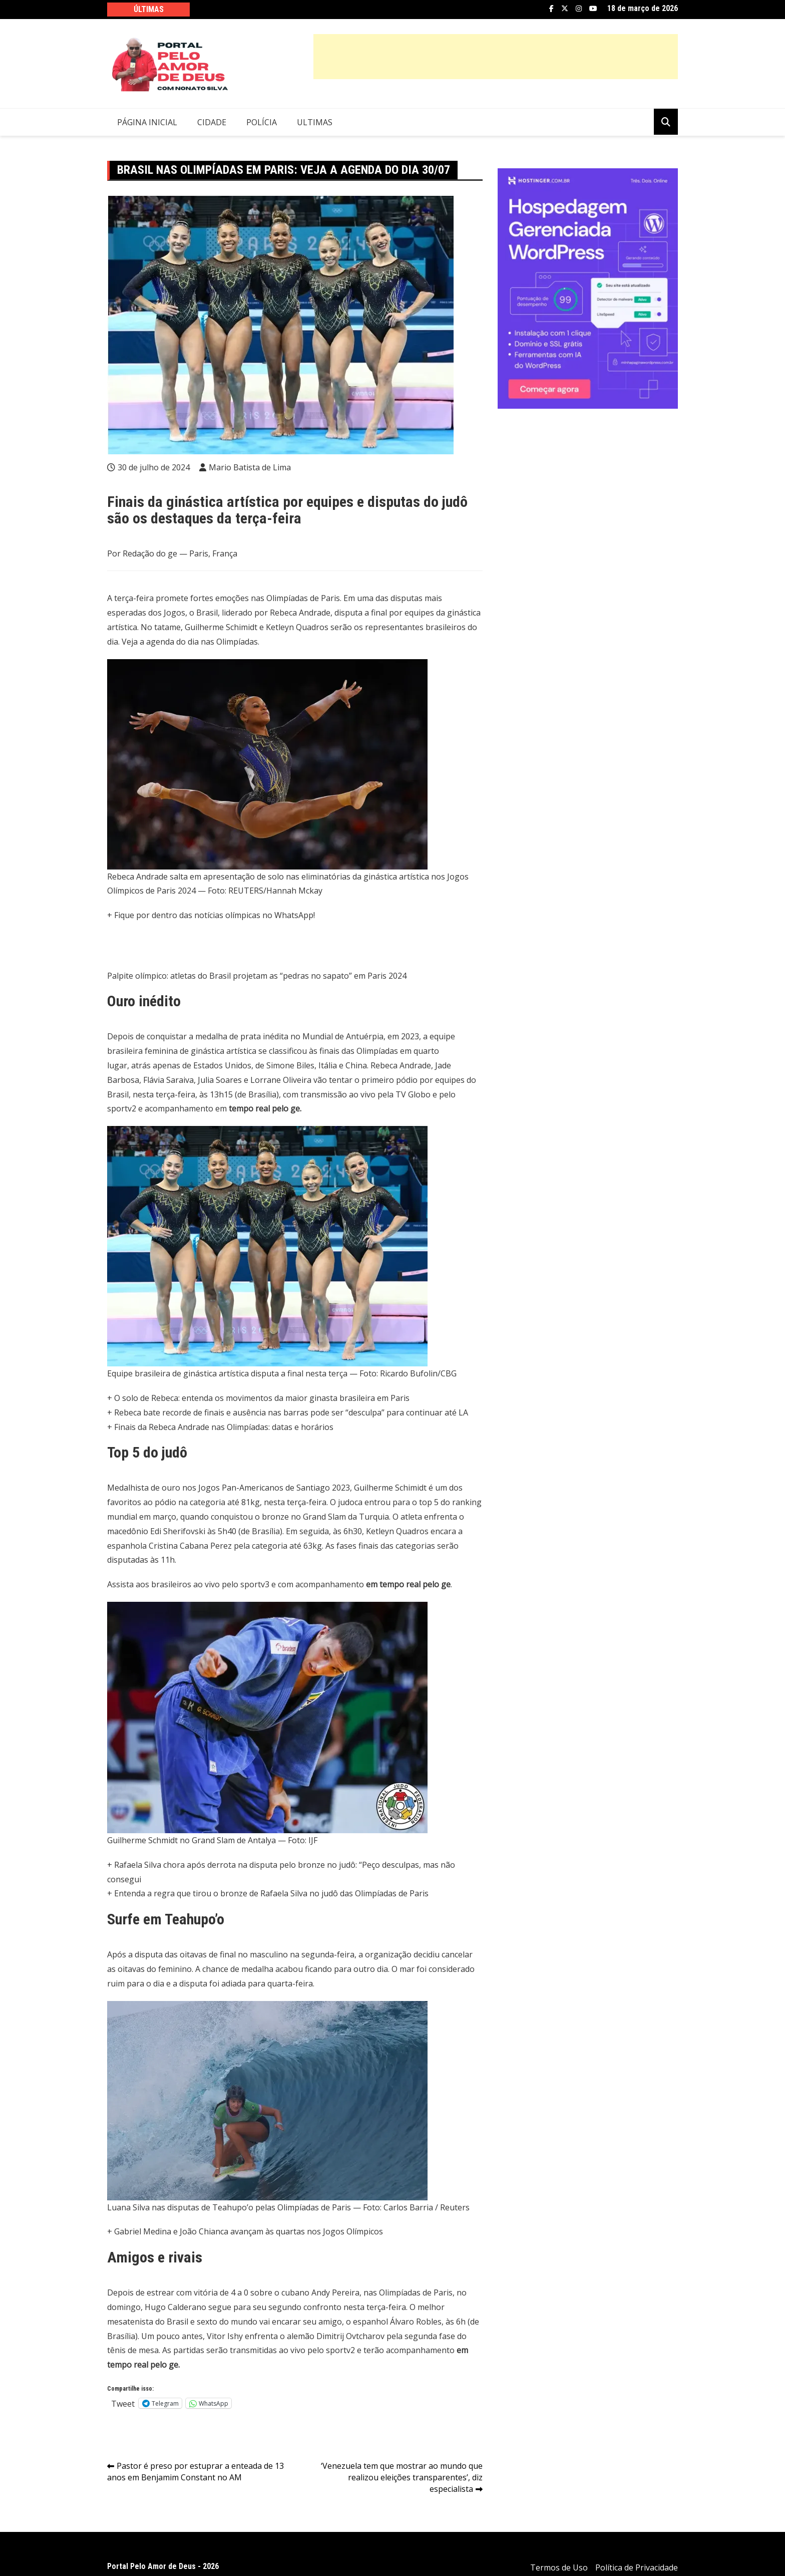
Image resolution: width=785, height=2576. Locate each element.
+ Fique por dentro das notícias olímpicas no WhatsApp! (211, 915)
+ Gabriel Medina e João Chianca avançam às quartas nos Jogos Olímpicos (245, 2231)
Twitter (564, 9)
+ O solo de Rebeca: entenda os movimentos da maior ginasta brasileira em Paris (258, 1397)
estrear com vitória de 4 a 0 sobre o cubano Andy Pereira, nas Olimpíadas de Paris (300, 2292)
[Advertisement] (495, 56)
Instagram (579, 9)
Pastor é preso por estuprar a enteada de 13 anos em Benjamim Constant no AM (195, 2471)
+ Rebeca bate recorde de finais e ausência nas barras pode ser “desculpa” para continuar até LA (287, 1412)
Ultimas (314, 122)
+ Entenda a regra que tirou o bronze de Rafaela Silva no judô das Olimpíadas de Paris (268, 1893)
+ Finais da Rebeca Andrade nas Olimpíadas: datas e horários (220, 1427)
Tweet (123, 2402)
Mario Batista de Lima (250, 467)
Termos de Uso (559, 2567)
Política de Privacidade (636, 2567)
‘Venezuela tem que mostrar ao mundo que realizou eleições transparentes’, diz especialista (402, 2477)
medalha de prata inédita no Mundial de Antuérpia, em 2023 (307, 1036)
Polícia (261, 122)
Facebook (551, 9)
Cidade (211, 122)
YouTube (593, 9)
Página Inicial (147, 122)
